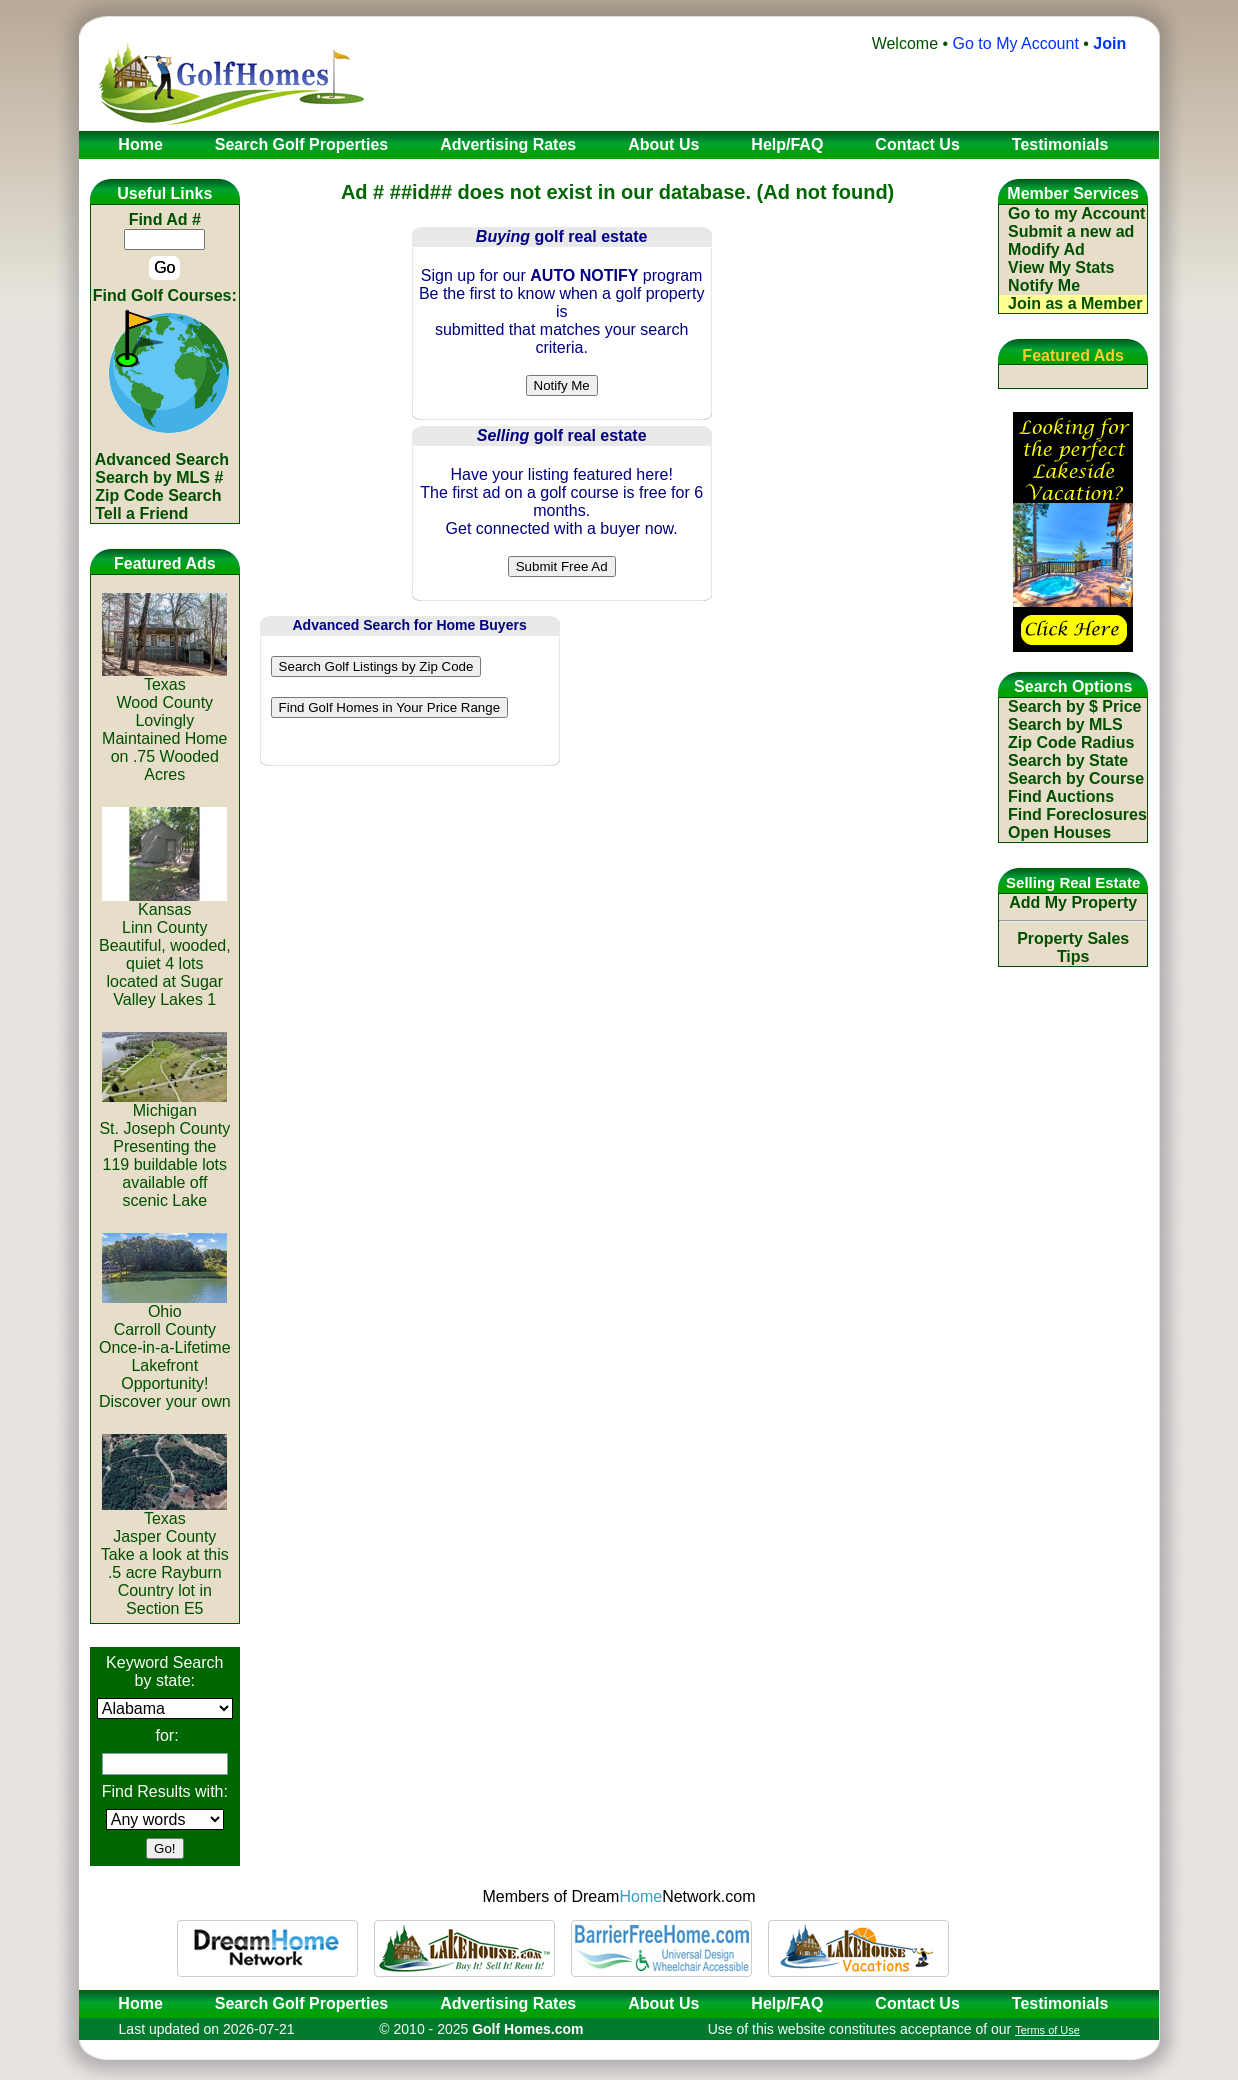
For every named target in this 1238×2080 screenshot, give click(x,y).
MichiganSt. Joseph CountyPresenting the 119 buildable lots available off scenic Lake (164, 1148)
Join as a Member (1075, 303)
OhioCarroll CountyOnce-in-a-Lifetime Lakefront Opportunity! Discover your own (165, 1349)
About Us (663, 2003)
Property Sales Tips (1073, 947)
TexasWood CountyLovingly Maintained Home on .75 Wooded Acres (164, 722)
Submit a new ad (1071, 231)
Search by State (1068, 760)
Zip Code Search (158, 495)
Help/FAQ (787, 2003)
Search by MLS (1065, 724)
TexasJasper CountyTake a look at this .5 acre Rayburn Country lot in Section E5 (165, 1556)
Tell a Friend (141, 513)
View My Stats (1061, 267)
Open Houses (1059, 832)
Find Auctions (1061, 796)
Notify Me (1044, 285)
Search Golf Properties (301, 2003)
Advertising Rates (508, 2003)
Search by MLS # (159, 477)
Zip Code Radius (1071, 742)
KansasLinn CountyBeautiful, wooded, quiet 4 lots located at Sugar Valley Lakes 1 (165, 947)
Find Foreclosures (1077, 814)
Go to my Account (1076, 213)
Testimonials (1060, 2003)
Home (134, 2003)
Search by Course (1076, 778)
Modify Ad (1046, 249)
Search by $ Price (1074, 706)
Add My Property (1073, 902)
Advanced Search (162, 459)
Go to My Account (1016, 43)
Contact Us (917, 2003)
